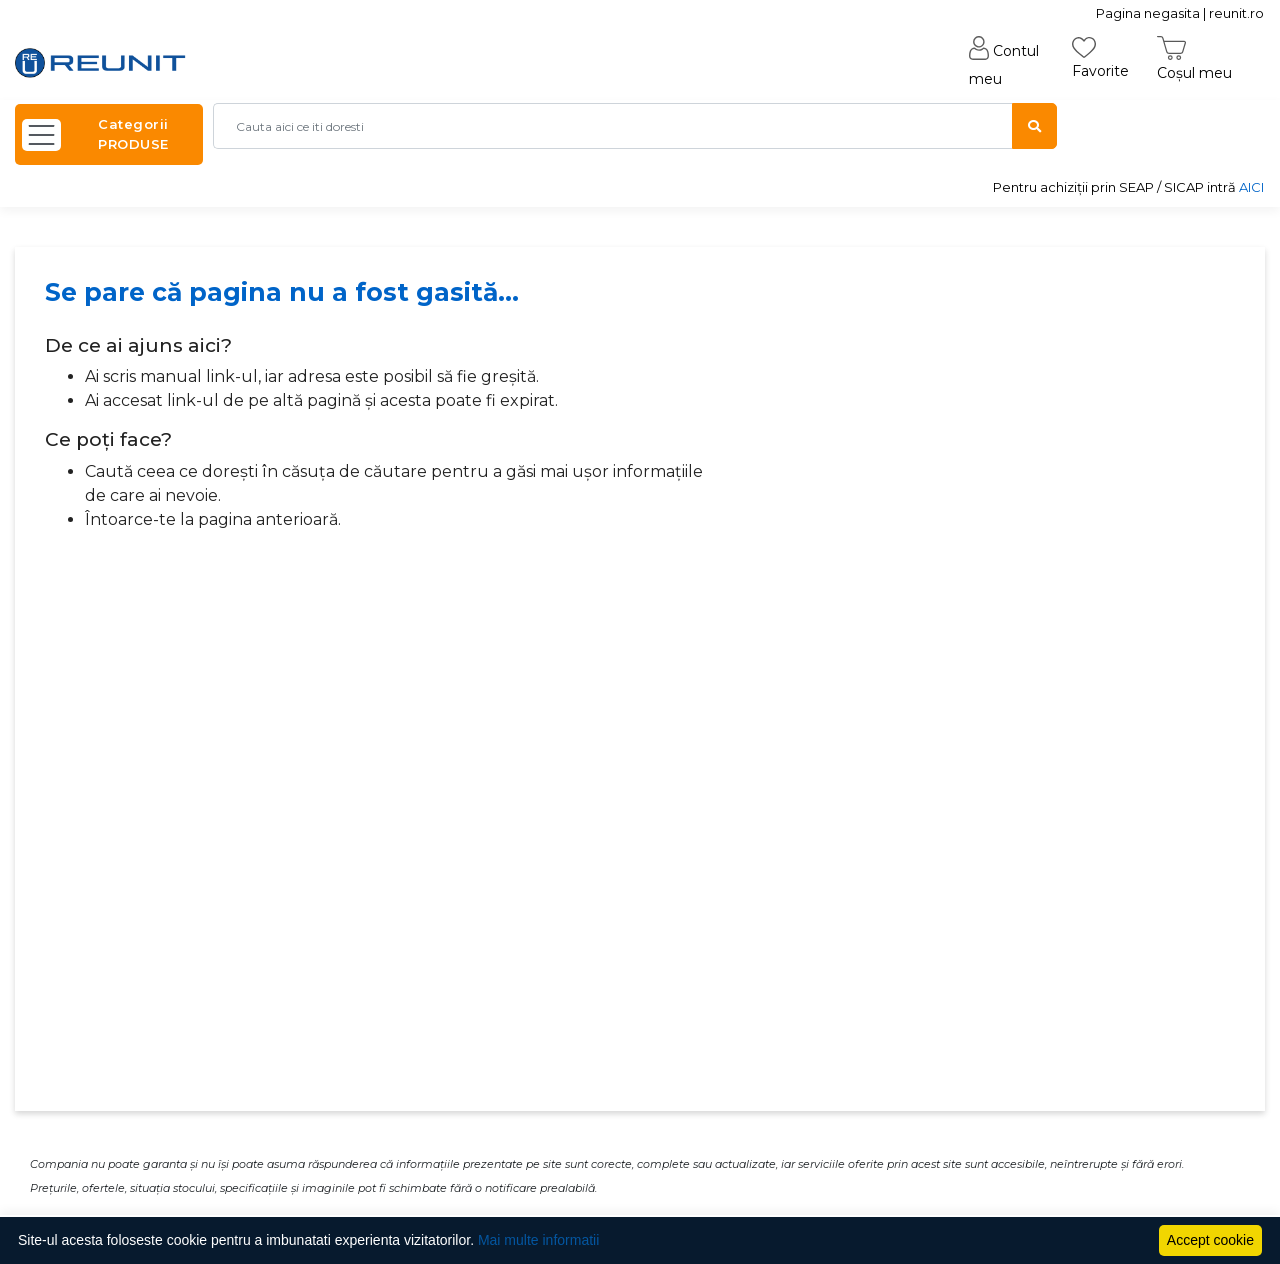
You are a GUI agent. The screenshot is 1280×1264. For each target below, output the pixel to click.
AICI (1251, 187)
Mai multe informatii (538, 1240)
